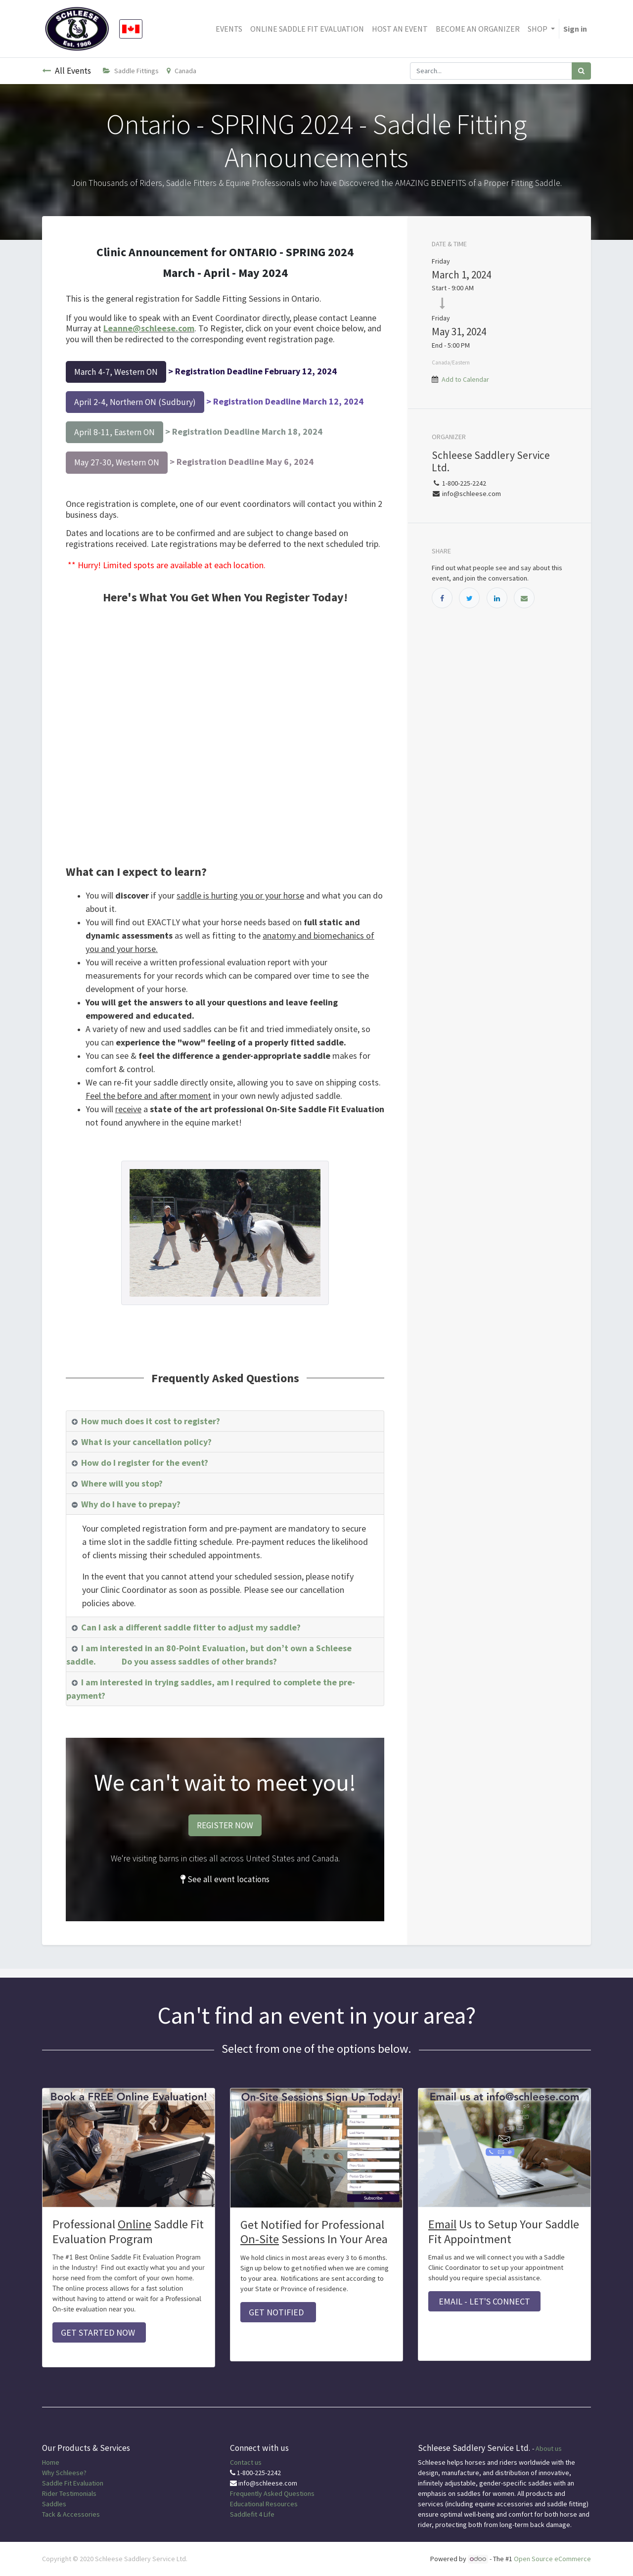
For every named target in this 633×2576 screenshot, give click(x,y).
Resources (282, 2503)
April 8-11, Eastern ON (114, 432)
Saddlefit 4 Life (252, 2514)
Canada (181, 70)
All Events (66, 70)
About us (549, 2448)
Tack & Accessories (71, 2514)
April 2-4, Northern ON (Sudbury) (135, 402)
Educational (247, 2503)
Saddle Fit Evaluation (72, 2483)
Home (50, 2462)
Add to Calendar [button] (465, 379)
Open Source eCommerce (552, 2558)
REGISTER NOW (225, 1825)
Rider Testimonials (69, 2493)
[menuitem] (229, 29)
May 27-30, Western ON (116, 462)
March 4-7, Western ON (116, 371)
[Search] (581, 71)
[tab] (225, 1421)
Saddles (54, 2503)
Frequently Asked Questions (272, 2493)
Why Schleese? (64, 2472)
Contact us (246, 2462)
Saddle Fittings (131, 70)
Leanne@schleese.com (148, 328)
